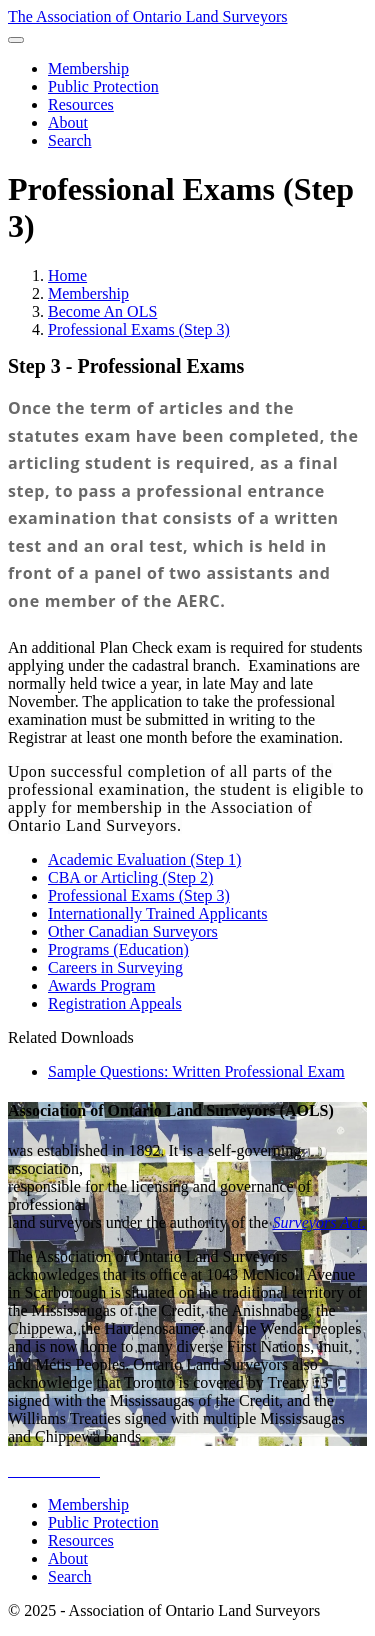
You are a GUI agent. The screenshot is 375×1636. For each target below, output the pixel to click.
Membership (88, 293)
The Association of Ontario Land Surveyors (148, 16)
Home (67, 275)
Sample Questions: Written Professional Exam (196, 1071)
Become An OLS (102, 311)
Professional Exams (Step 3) (139, 329)
